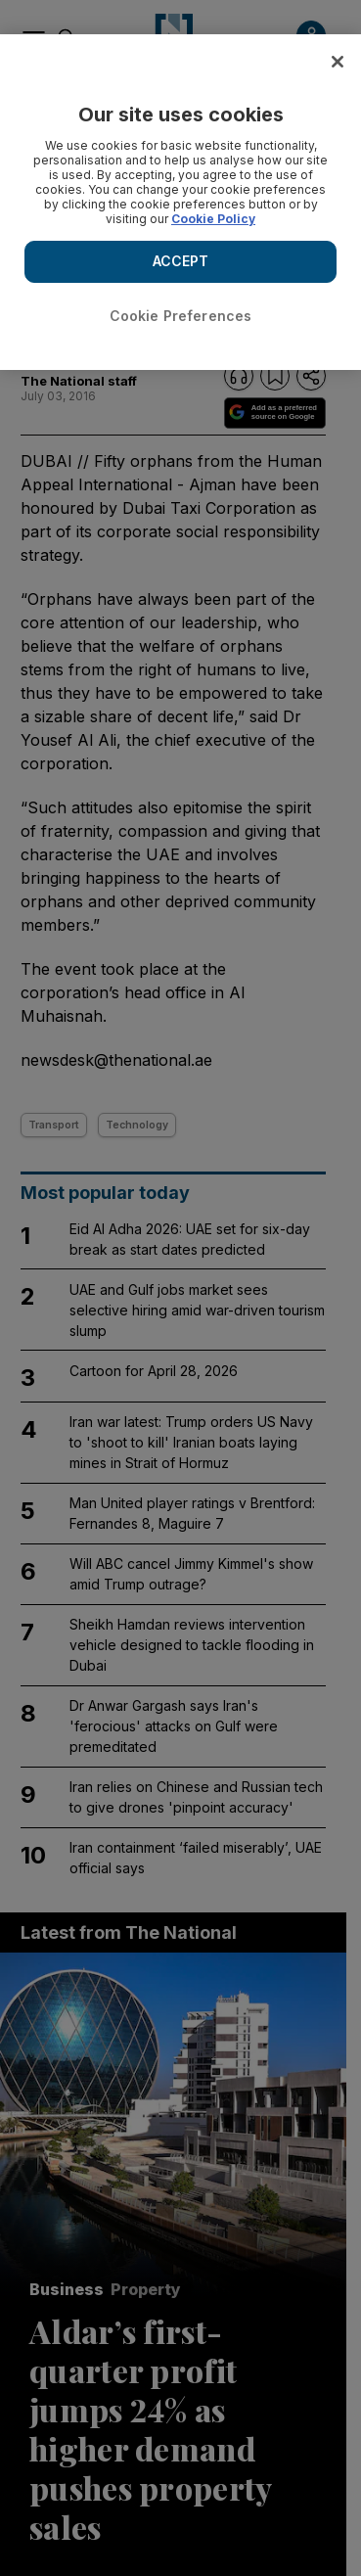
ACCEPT (181, 261)
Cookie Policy (213, 218)
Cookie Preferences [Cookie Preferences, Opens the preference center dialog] (181, 315)
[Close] (337, 61)
